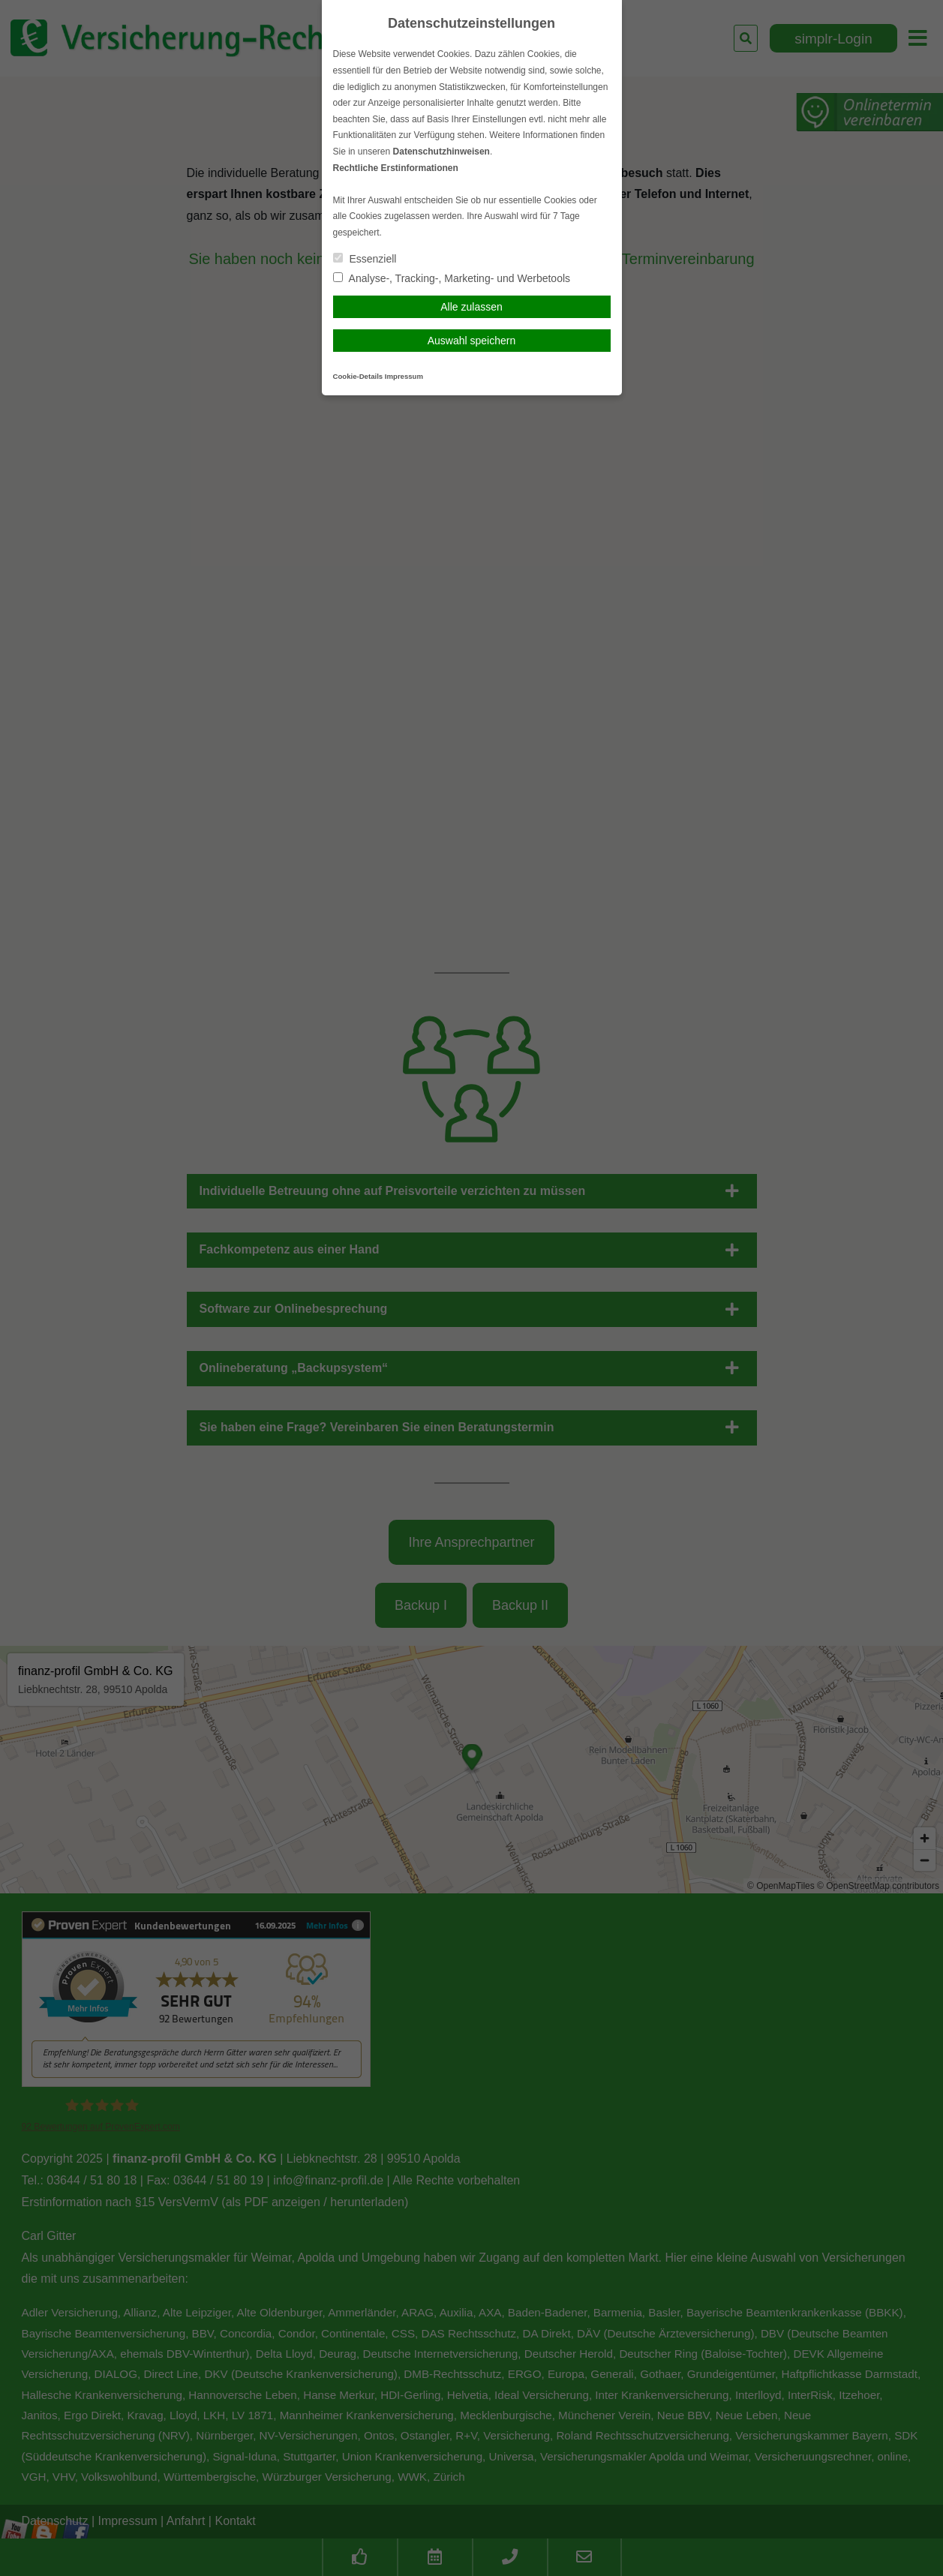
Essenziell (365, 259)
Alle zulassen (471, 307)
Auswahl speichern (472, 341)
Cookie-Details (358, 376)
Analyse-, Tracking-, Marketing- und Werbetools (452, 278)
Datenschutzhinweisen (441, 151)
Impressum (404, 376)
